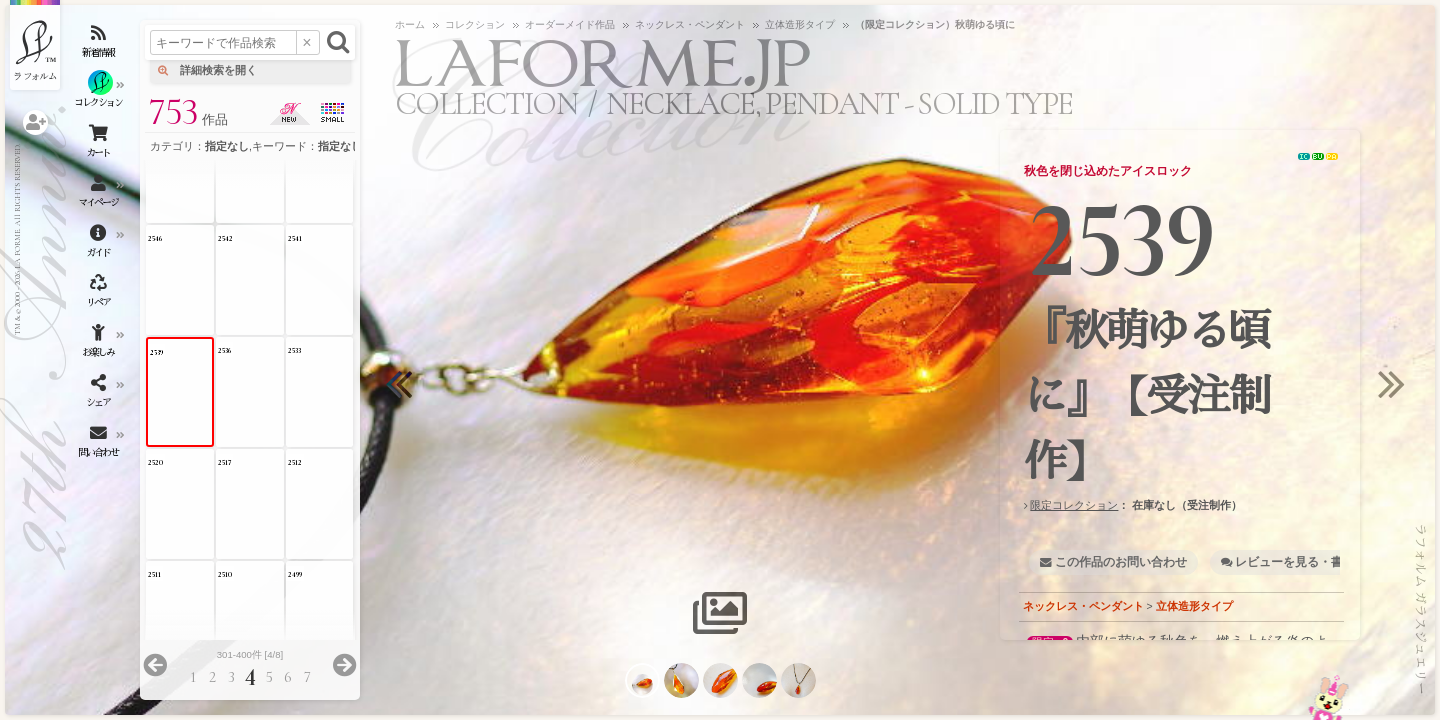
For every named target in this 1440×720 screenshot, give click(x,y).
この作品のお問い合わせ (1121, 562)
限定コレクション (1074, 505)
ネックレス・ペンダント (1083, 606)
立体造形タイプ (1194, 606)
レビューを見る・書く (1295, 562)
